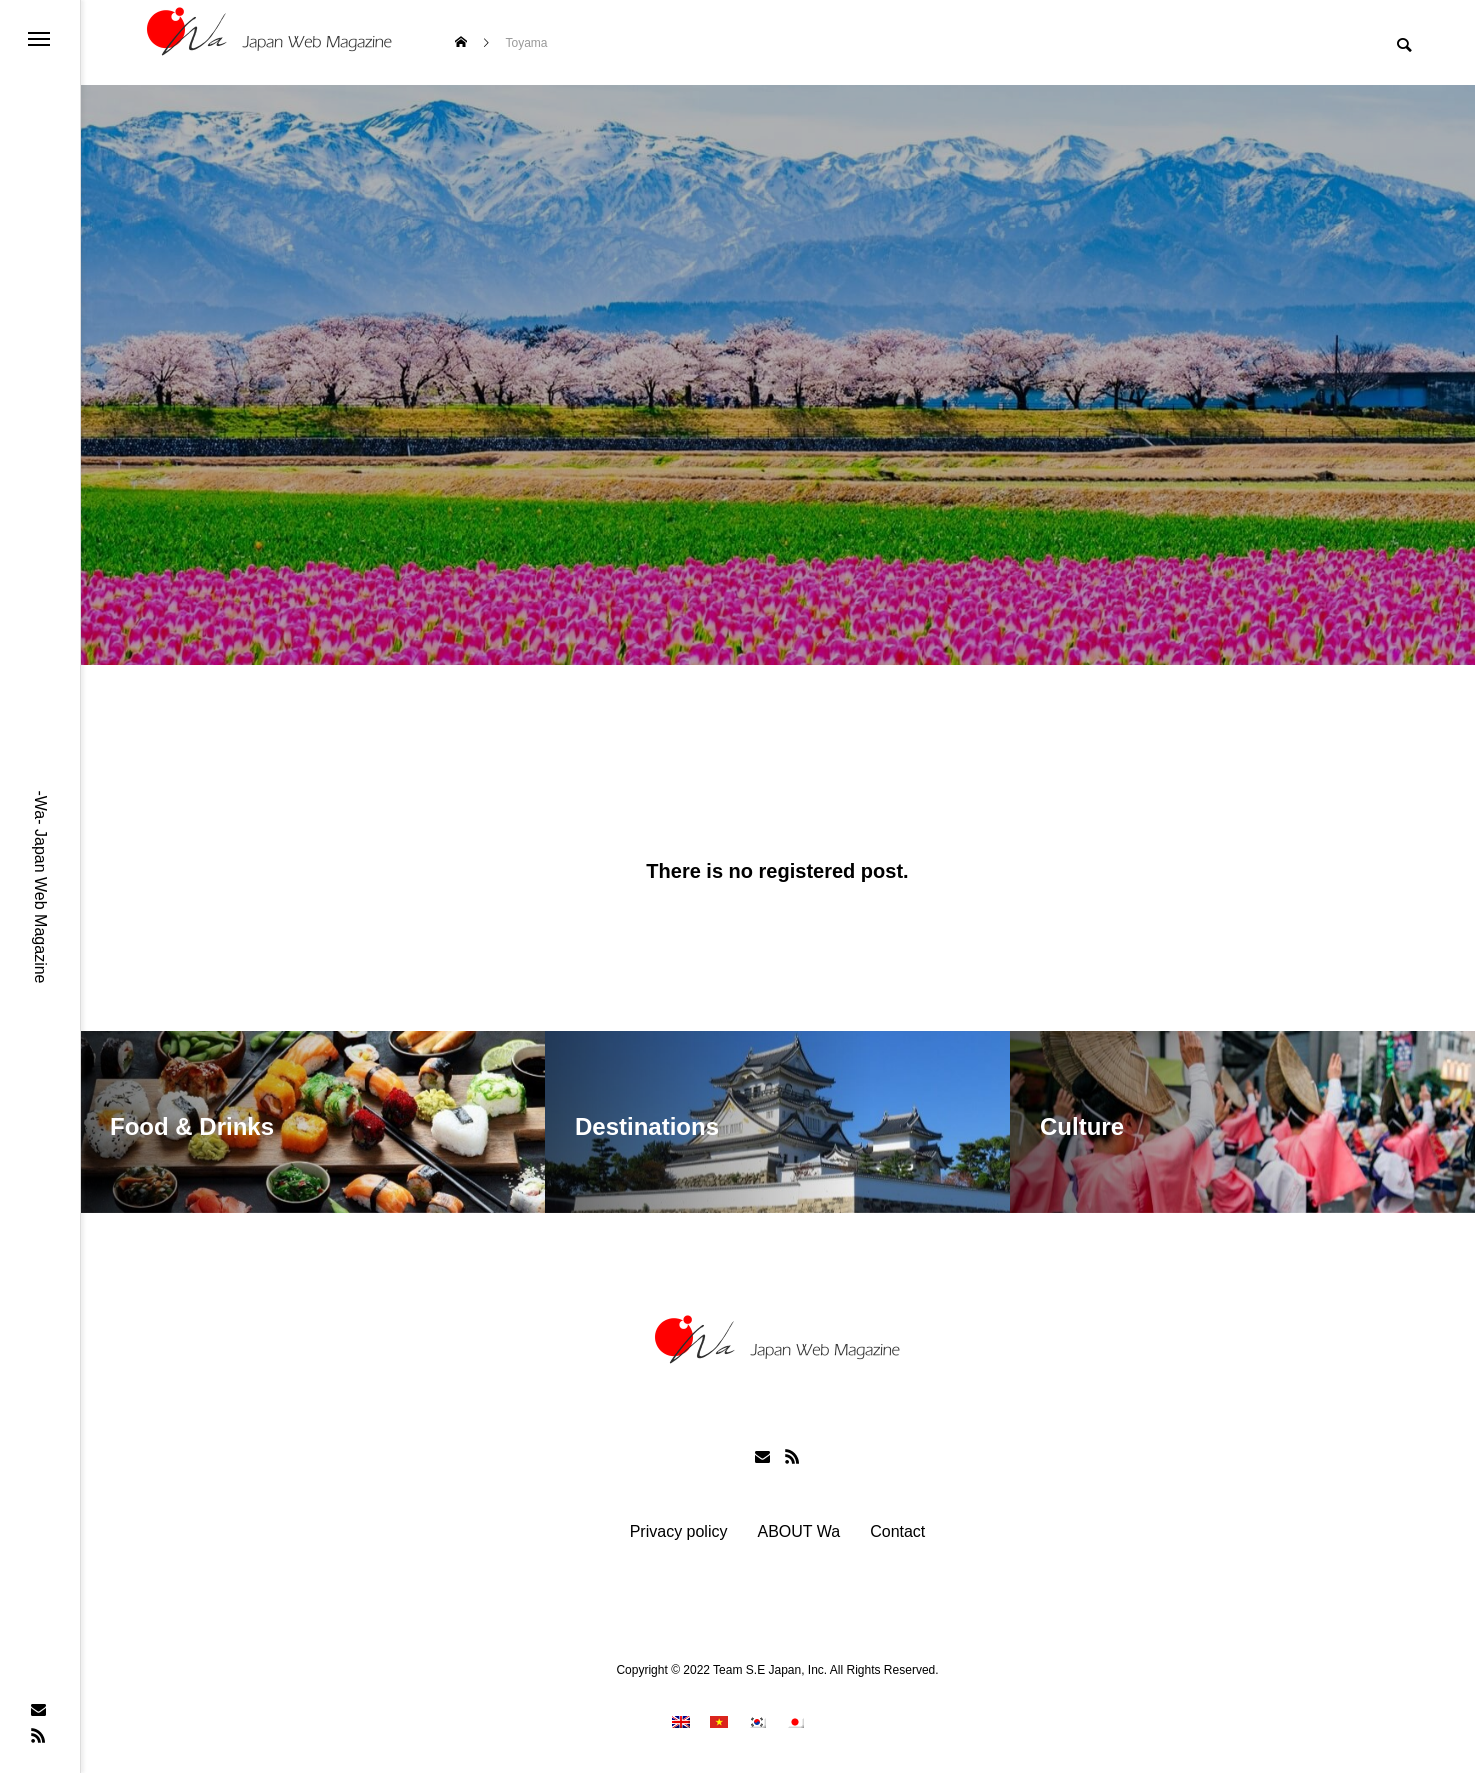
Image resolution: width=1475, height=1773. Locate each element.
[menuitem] (681, 1721)
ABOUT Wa (798, 1532)
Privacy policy (679, 1532)
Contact (897, 1532)
